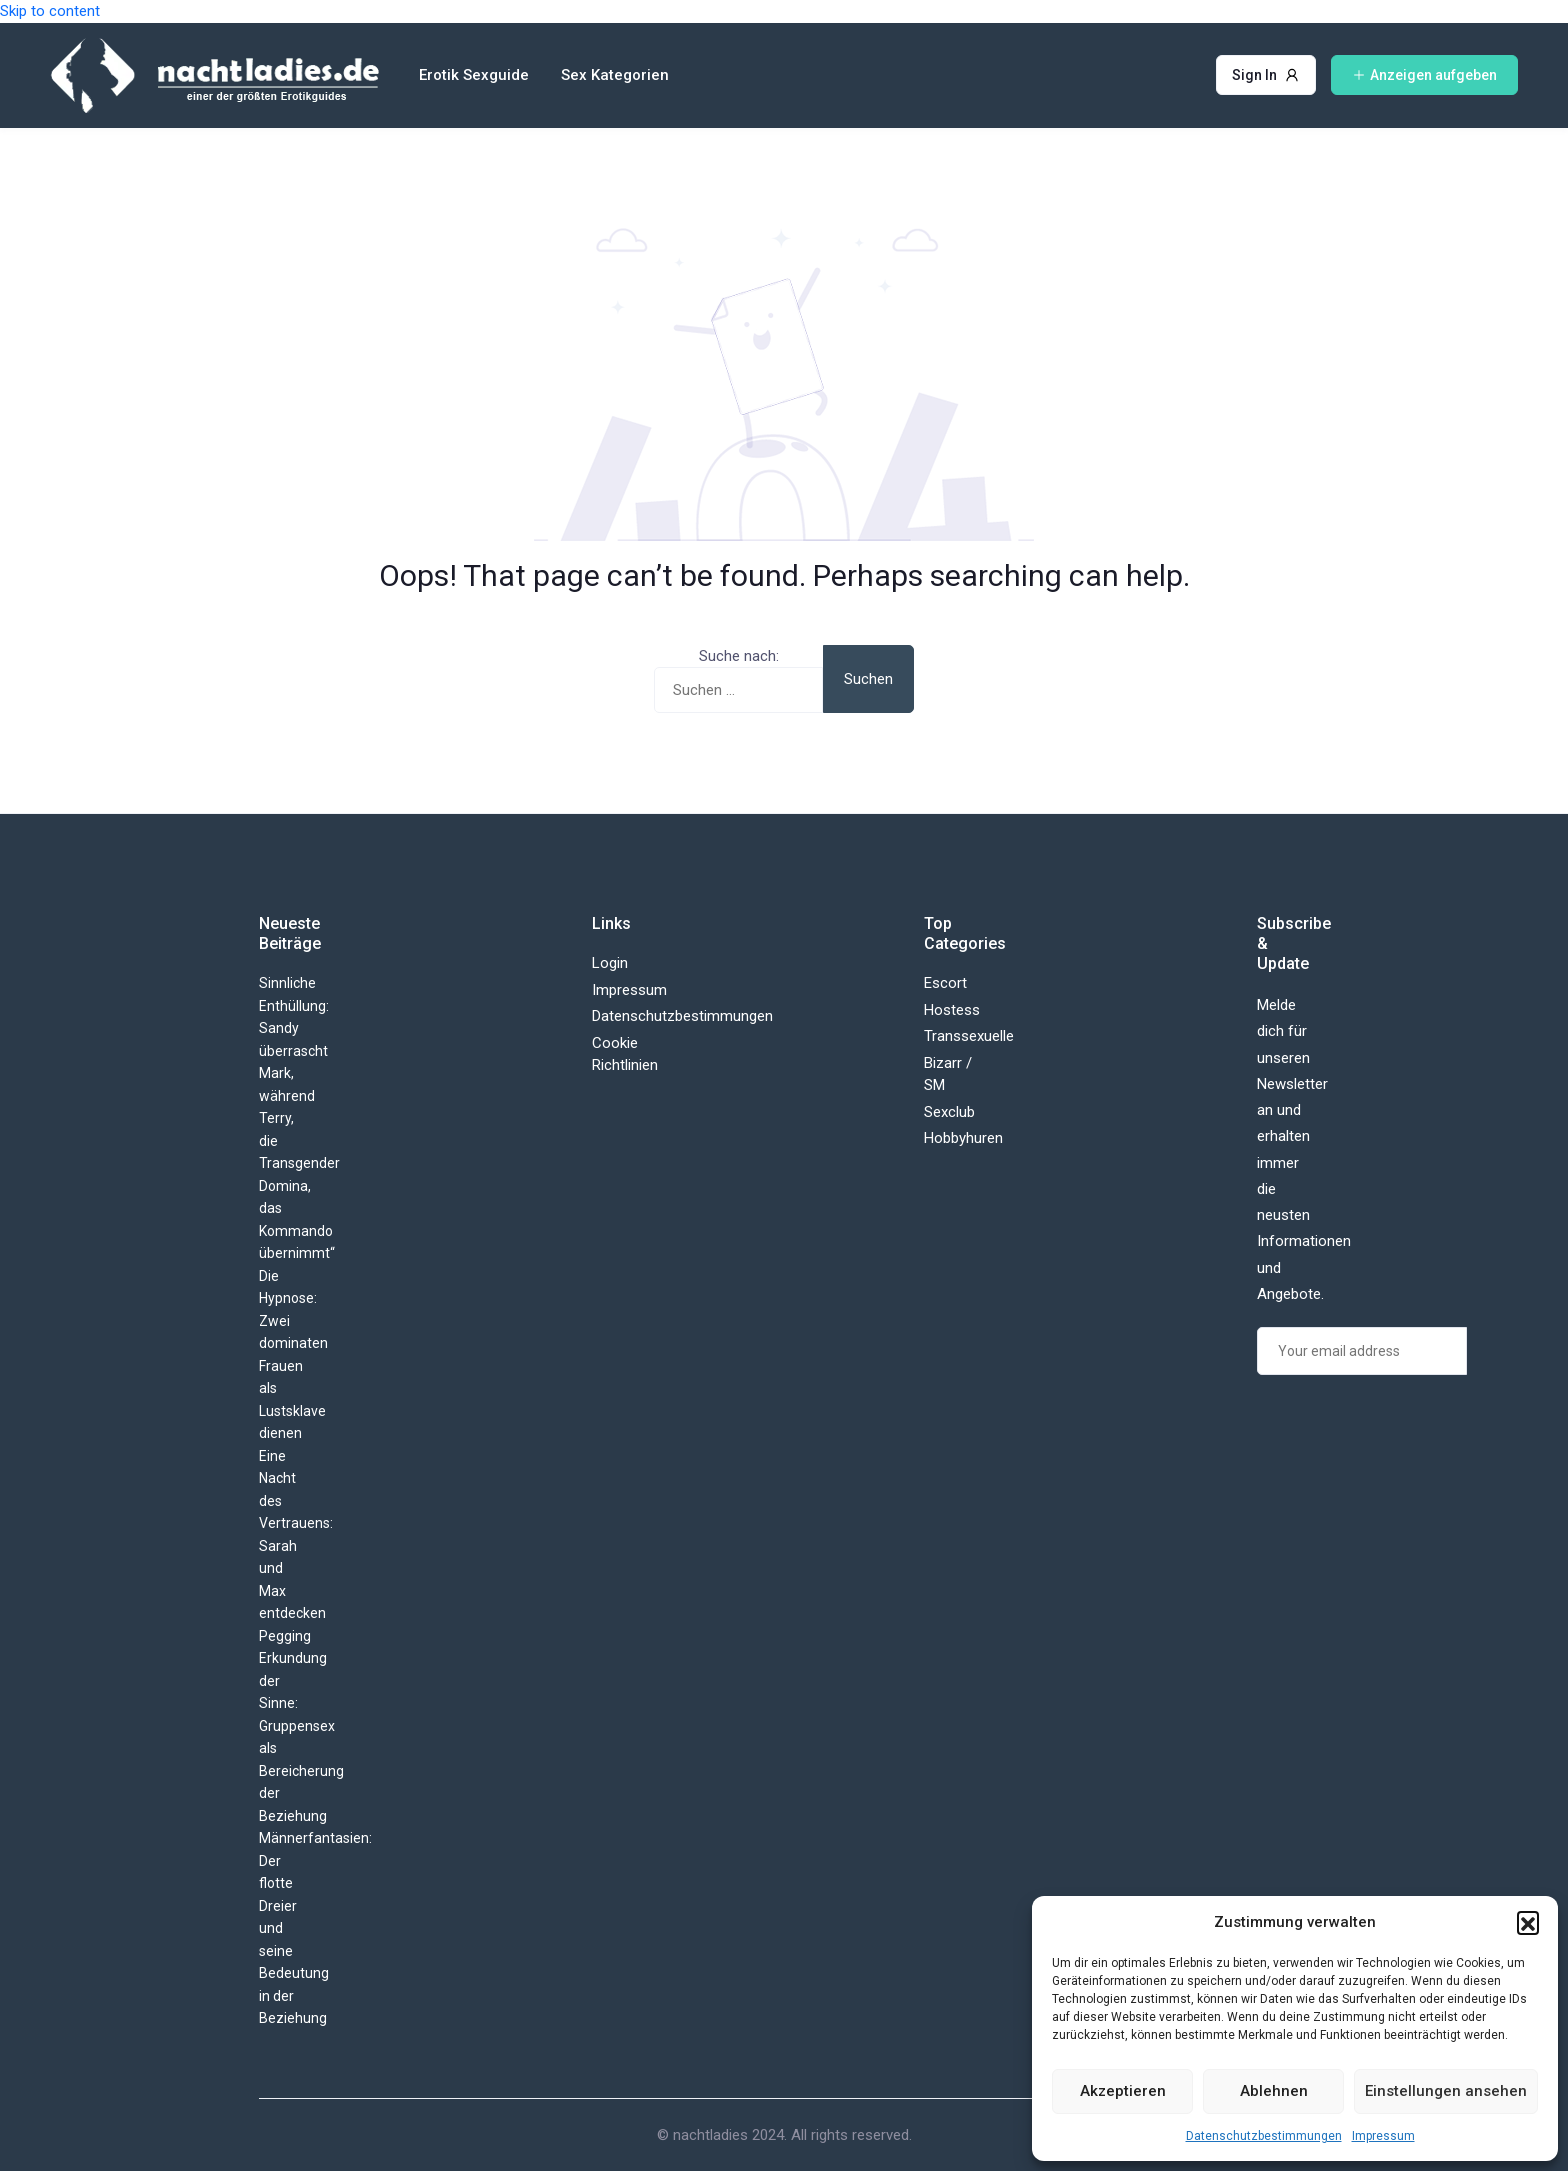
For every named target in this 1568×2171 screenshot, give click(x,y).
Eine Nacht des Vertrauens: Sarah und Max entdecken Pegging (296, 1546)
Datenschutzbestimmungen (1264, 2136)
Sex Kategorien (615, 75)
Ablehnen (1274, 2091)
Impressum (1383, 2136)
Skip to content (50, 11)
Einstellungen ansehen (1446, 2091)
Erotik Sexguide (474, 75)
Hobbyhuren (963, 1138)
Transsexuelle (969, 1036)
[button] (1528, 1922)
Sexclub (949, 1112)
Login (610, 963)
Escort (945, 983)
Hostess (952, 1010)
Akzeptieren (1123, 2091)
